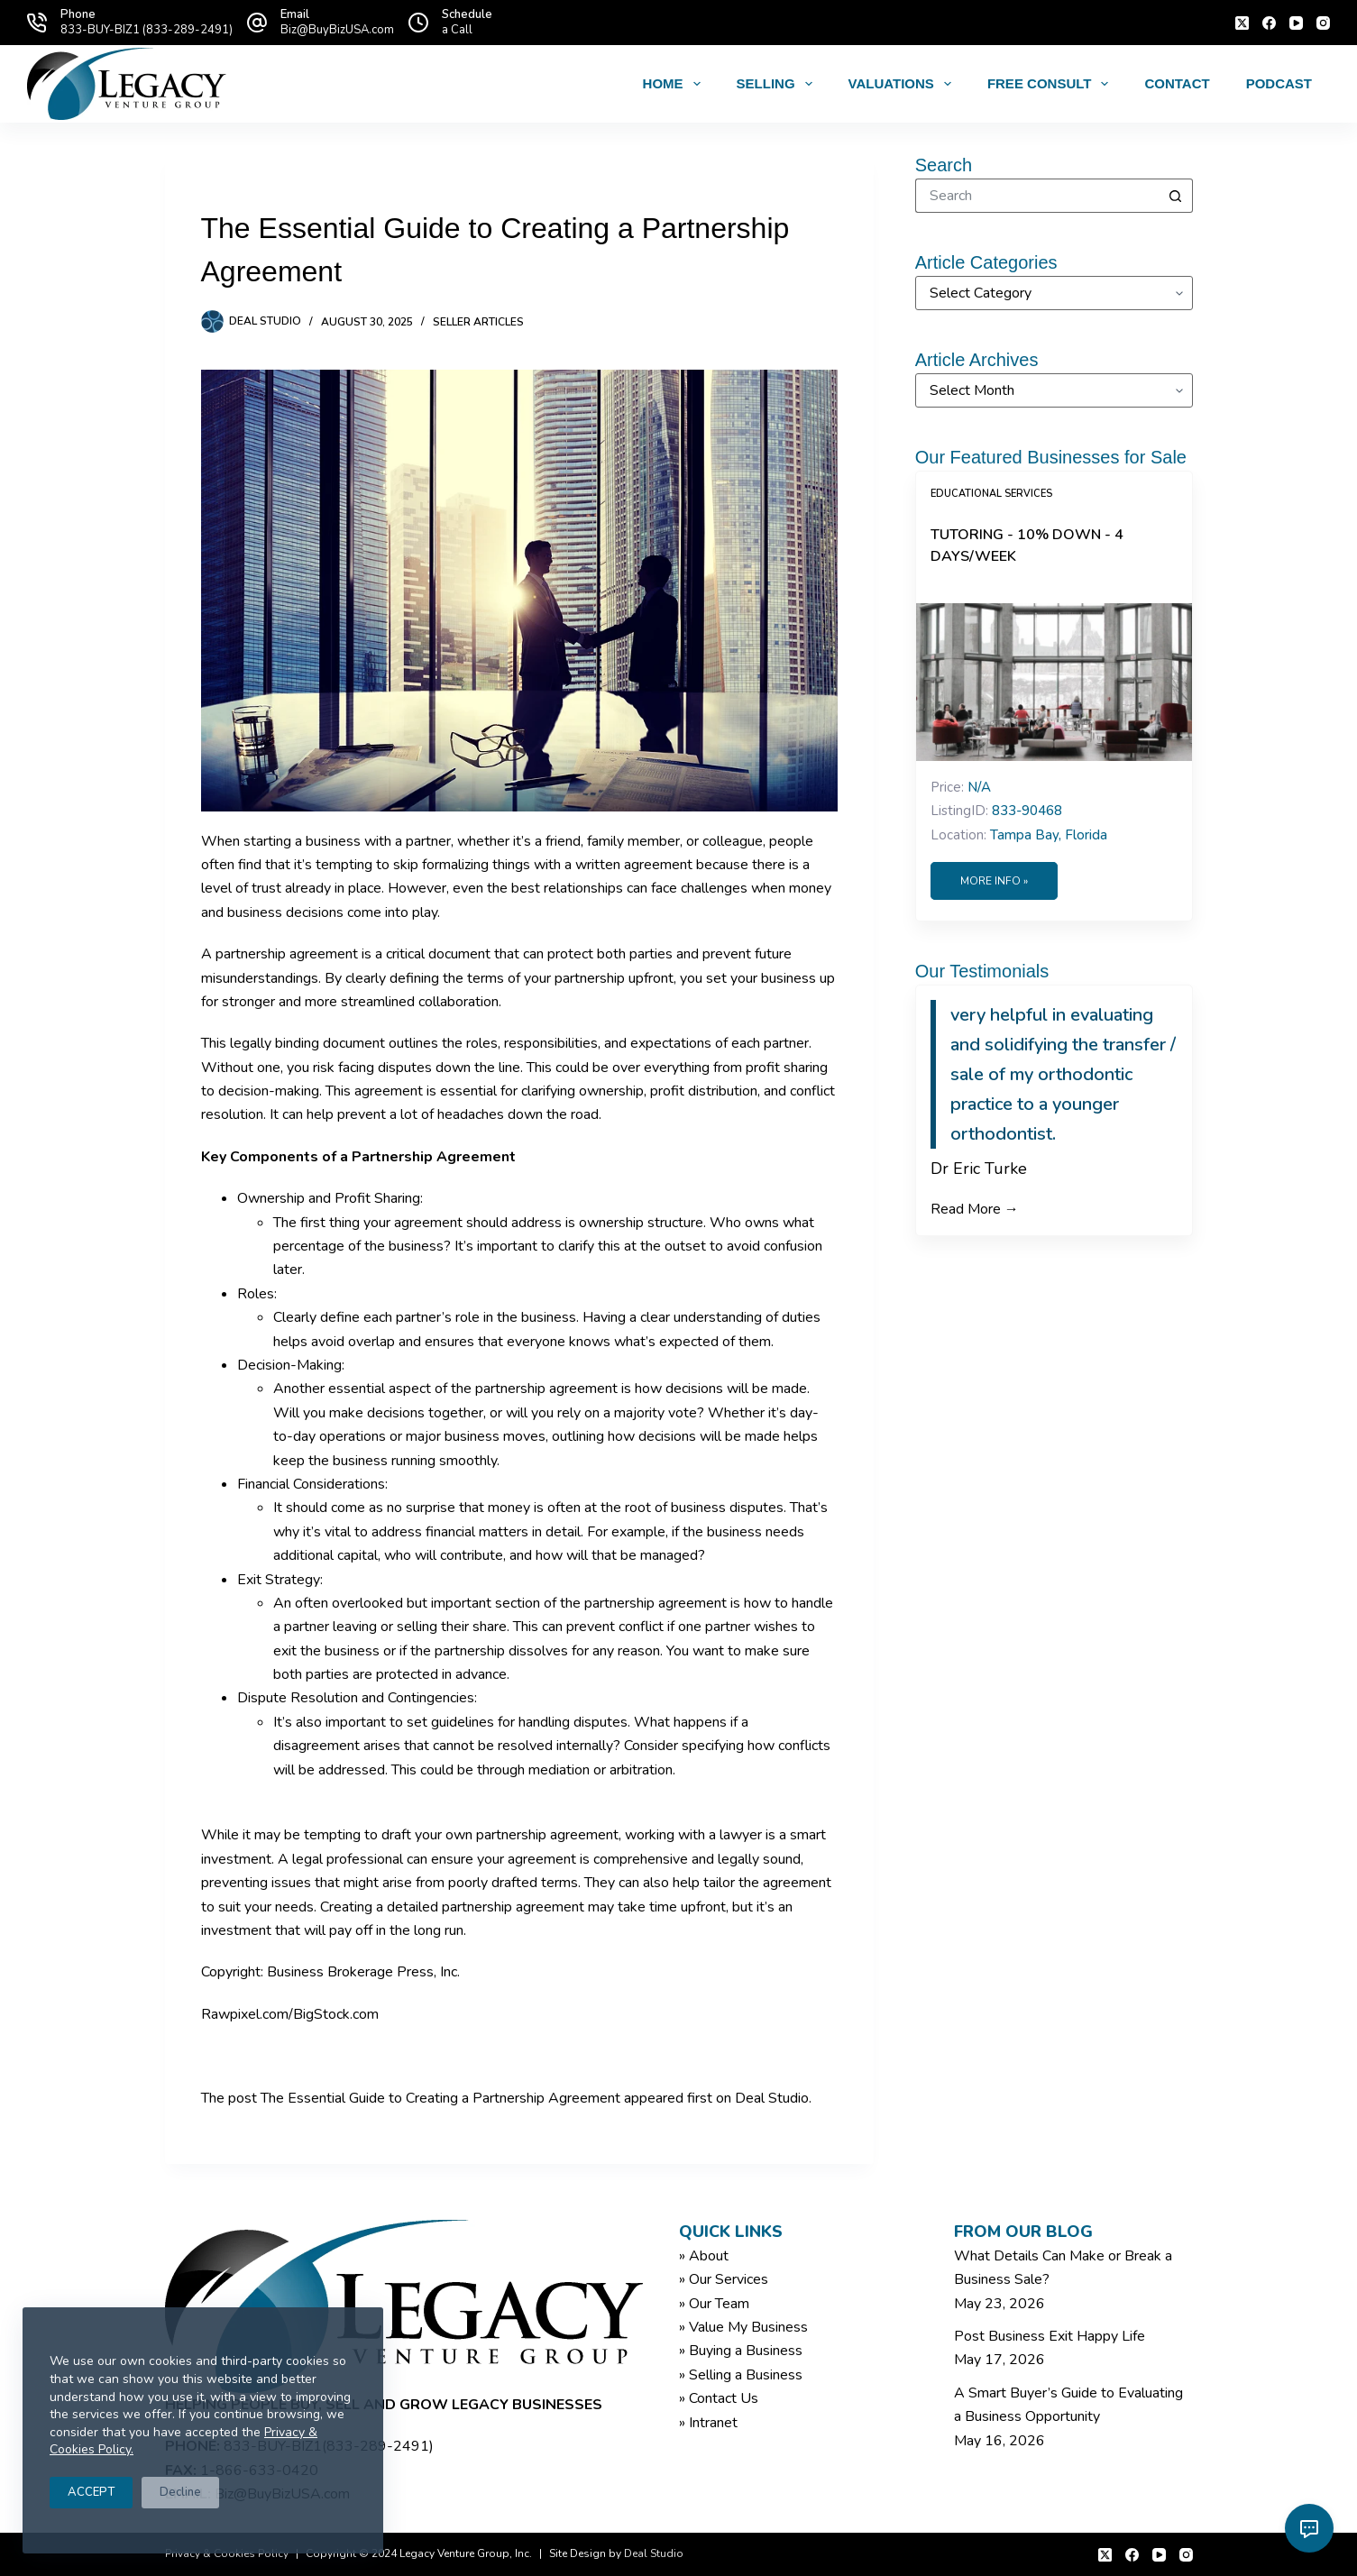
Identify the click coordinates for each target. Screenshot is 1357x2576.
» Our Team (714, 2304)
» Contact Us (718, 2398)
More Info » (994, 881)
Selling (778, 84)
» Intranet (708, 2423)
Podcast (1279, 83)
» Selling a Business (740, 2375)
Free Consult (1051, 84)
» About (704, 2256)
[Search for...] (1037, 196)
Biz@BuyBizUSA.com (337, 30)
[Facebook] (1269, 23)
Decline (180, 2492)
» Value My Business (743, 2327)
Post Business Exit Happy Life (1049, 2336)
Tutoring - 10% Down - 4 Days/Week (1027, 545)
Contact (1176, 83)
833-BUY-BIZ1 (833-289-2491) (146, 30)
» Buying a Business (740, 2351)
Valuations (903, 84)
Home (675, 84)
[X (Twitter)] (1242, 23)
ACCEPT (91, 2492)
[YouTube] (1296, 23)
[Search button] (1176, 196)
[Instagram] (1323, 23)
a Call (457, 30)
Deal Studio (772, 2098)
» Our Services (723, 2279)
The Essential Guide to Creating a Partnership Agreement (440, 2098)
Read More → (975, 1209)
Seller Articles (478, 322)
